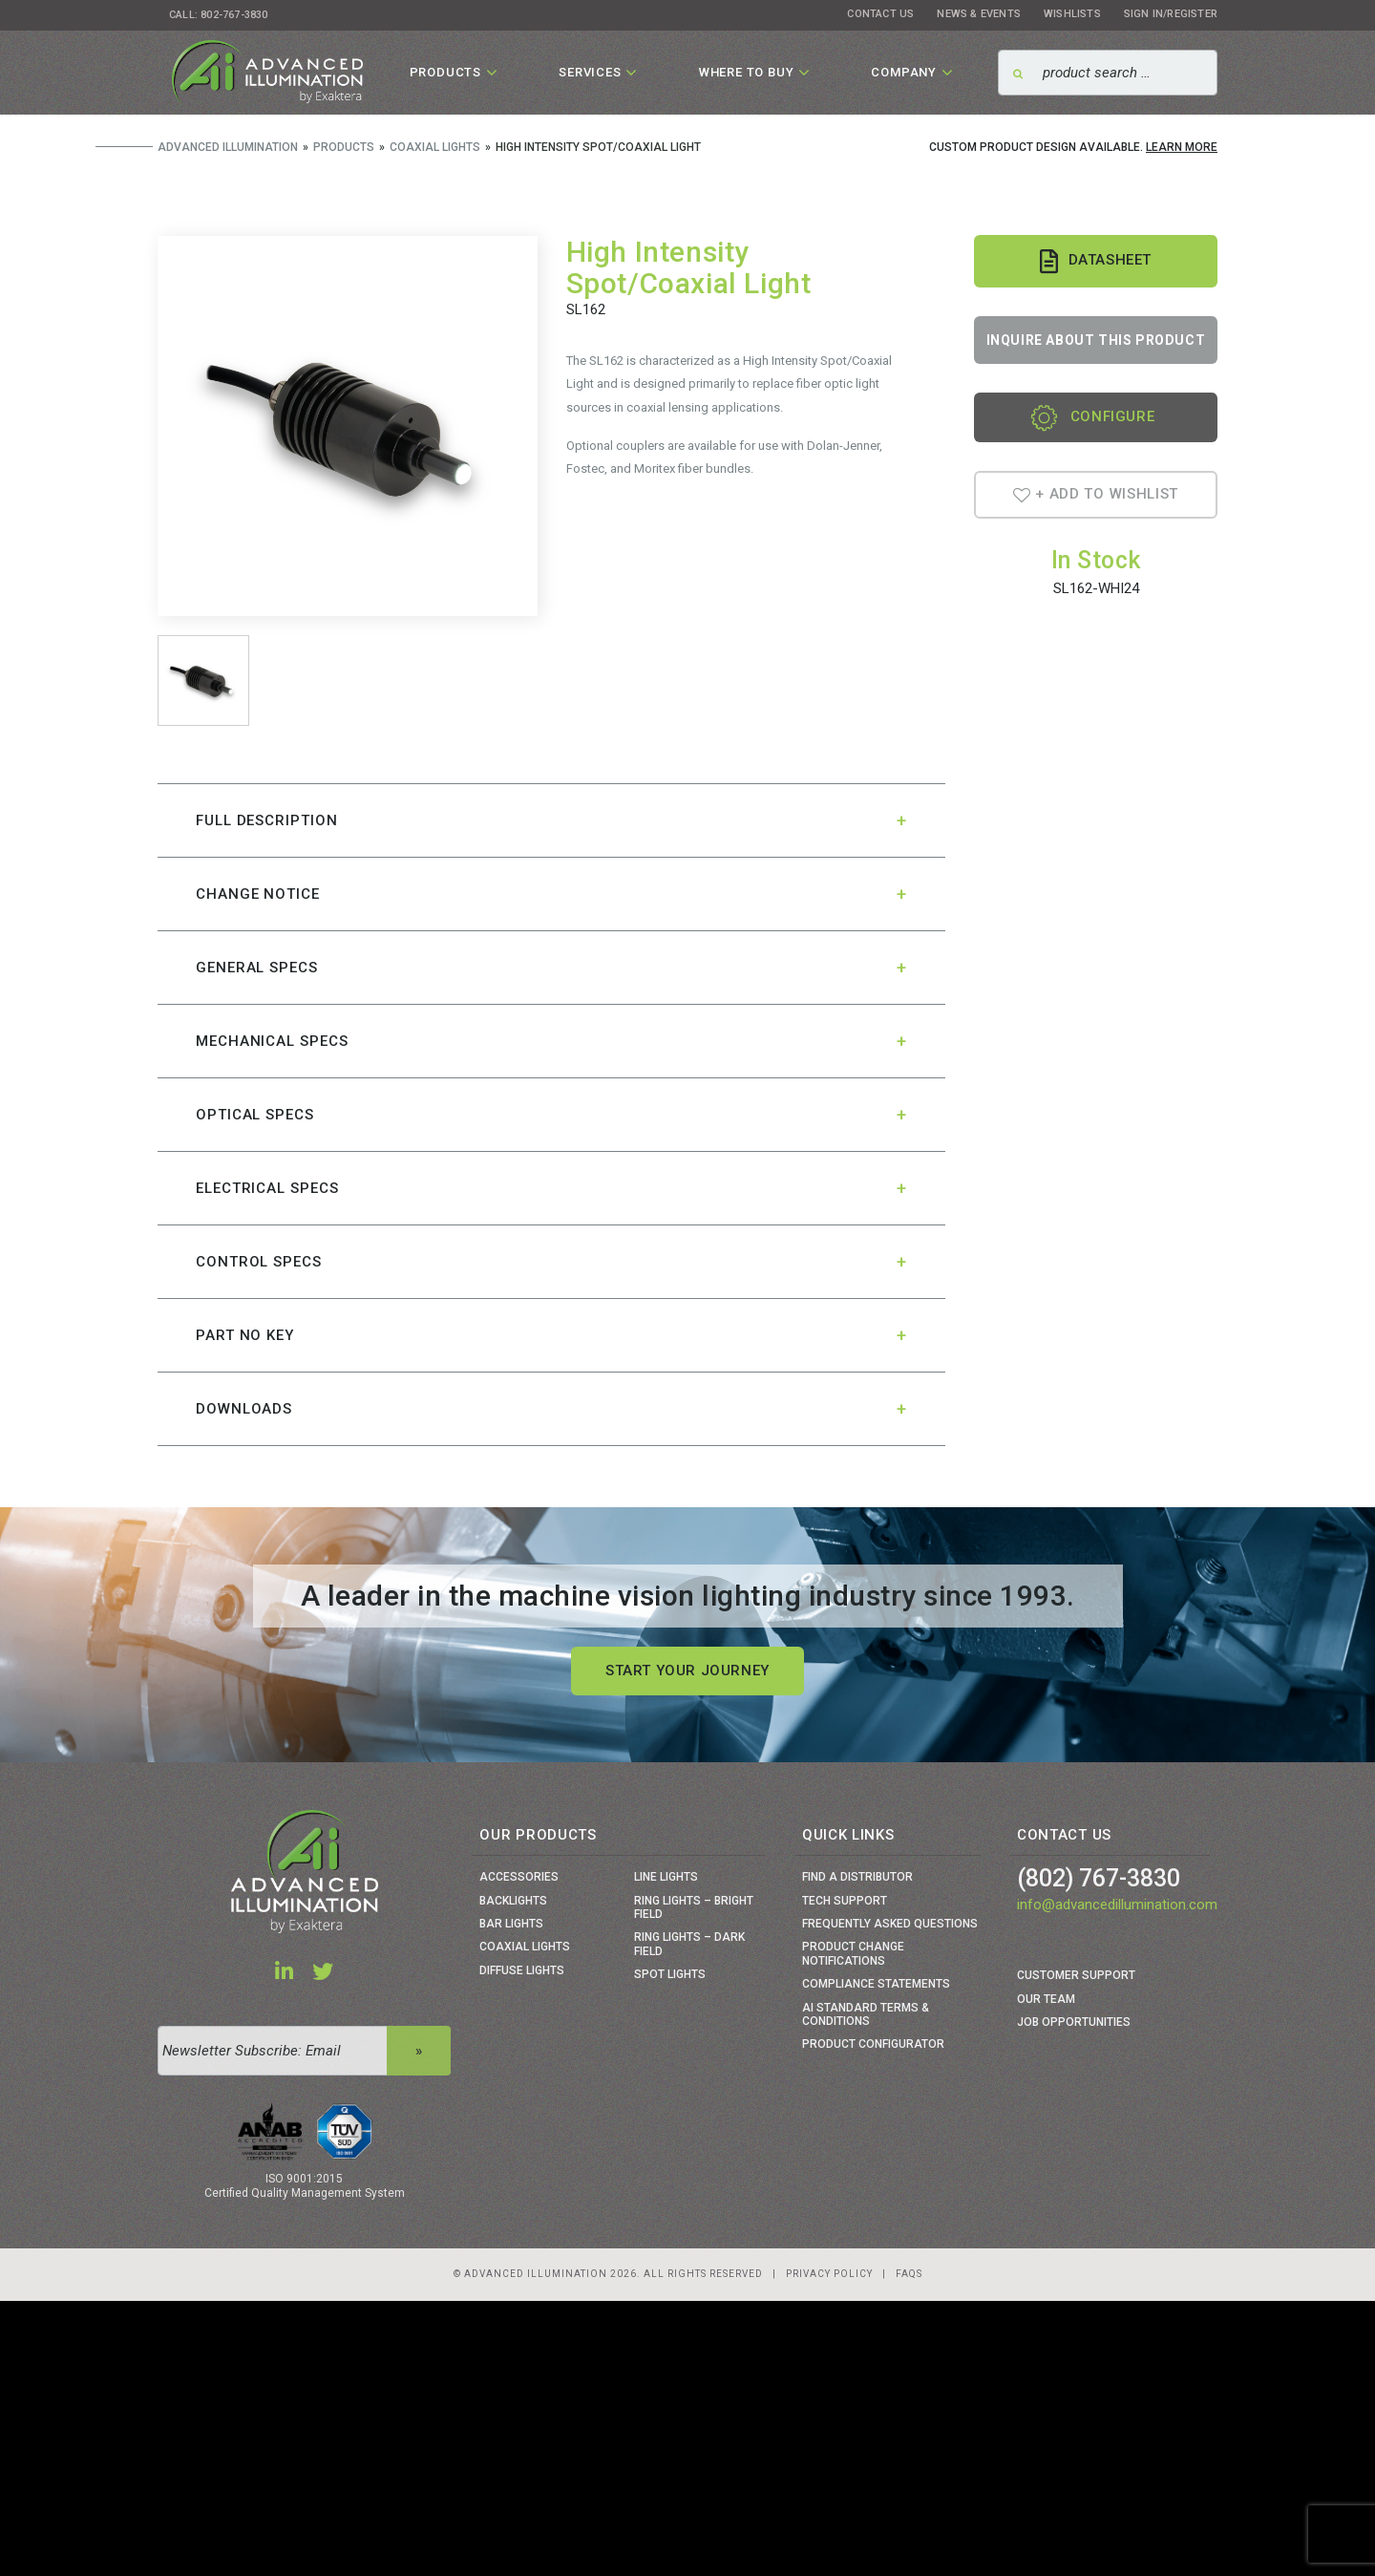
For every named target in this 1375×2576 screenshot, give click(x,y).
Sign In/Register (1170, 14)
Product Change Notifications (853, 1953)
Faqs (909, 2273)
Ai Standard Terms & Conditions (865, 2014)
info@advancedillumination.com (1117, 1904)
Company (904, 72)
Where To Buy (746, 72)
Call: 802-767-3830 (218, 15)
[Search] (1107, 73)
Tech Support (844, 1900)
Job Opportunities (1074, 2022)
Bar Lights (511, 1923)
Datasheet (1096, 261)
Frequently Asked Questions (890, 1923)
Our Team (1046, 1999)
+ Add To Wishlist (1095, 494)
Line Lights (666, 1877)
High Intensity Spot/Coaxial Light (689, 267)
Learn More (1181, 147)
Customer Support (1076, 1975)
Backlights (513, 1900)
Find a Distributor (857, 1877)
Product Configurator (873, 2044)
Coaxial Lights (524, 1946)
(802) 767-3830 (1098, 1878)
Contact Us (880, 14)
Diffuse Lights (521, 1970)
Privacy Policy (829, 2273)
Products (445, 72)
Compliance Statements (876, 1984)
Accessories (519, 1877)
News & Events (979, 14)
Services (590, 72)
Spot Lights (670, 1974)
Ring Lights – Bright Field (693, 1907)
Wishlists (1072, 14)
